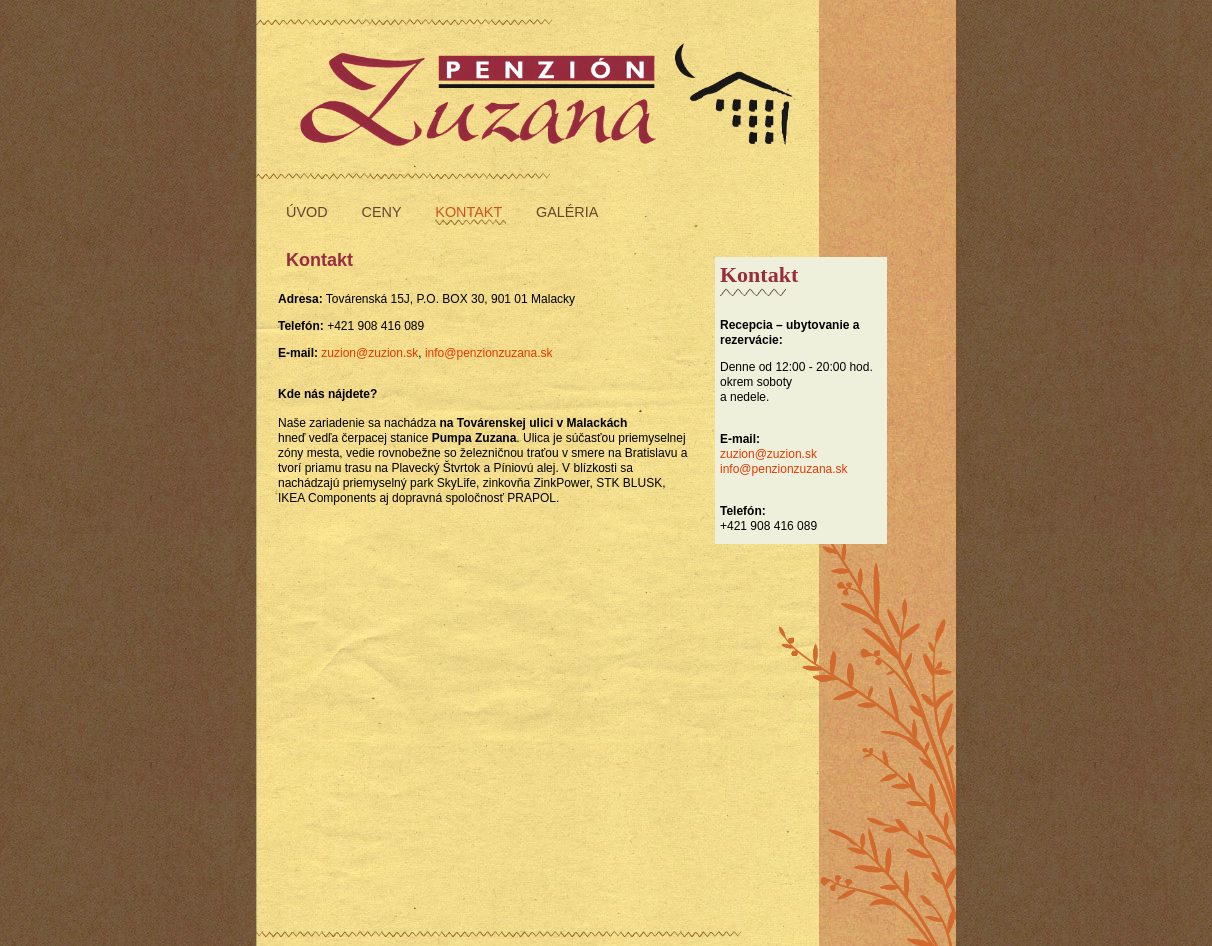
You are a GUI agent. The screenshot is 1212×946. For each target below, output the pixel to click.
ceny (384, 212)
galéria (567, 212)
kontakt (470, 212)
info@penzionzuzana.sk (784, 469)
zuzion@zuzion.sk (768, 454)
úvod (309, 212)
